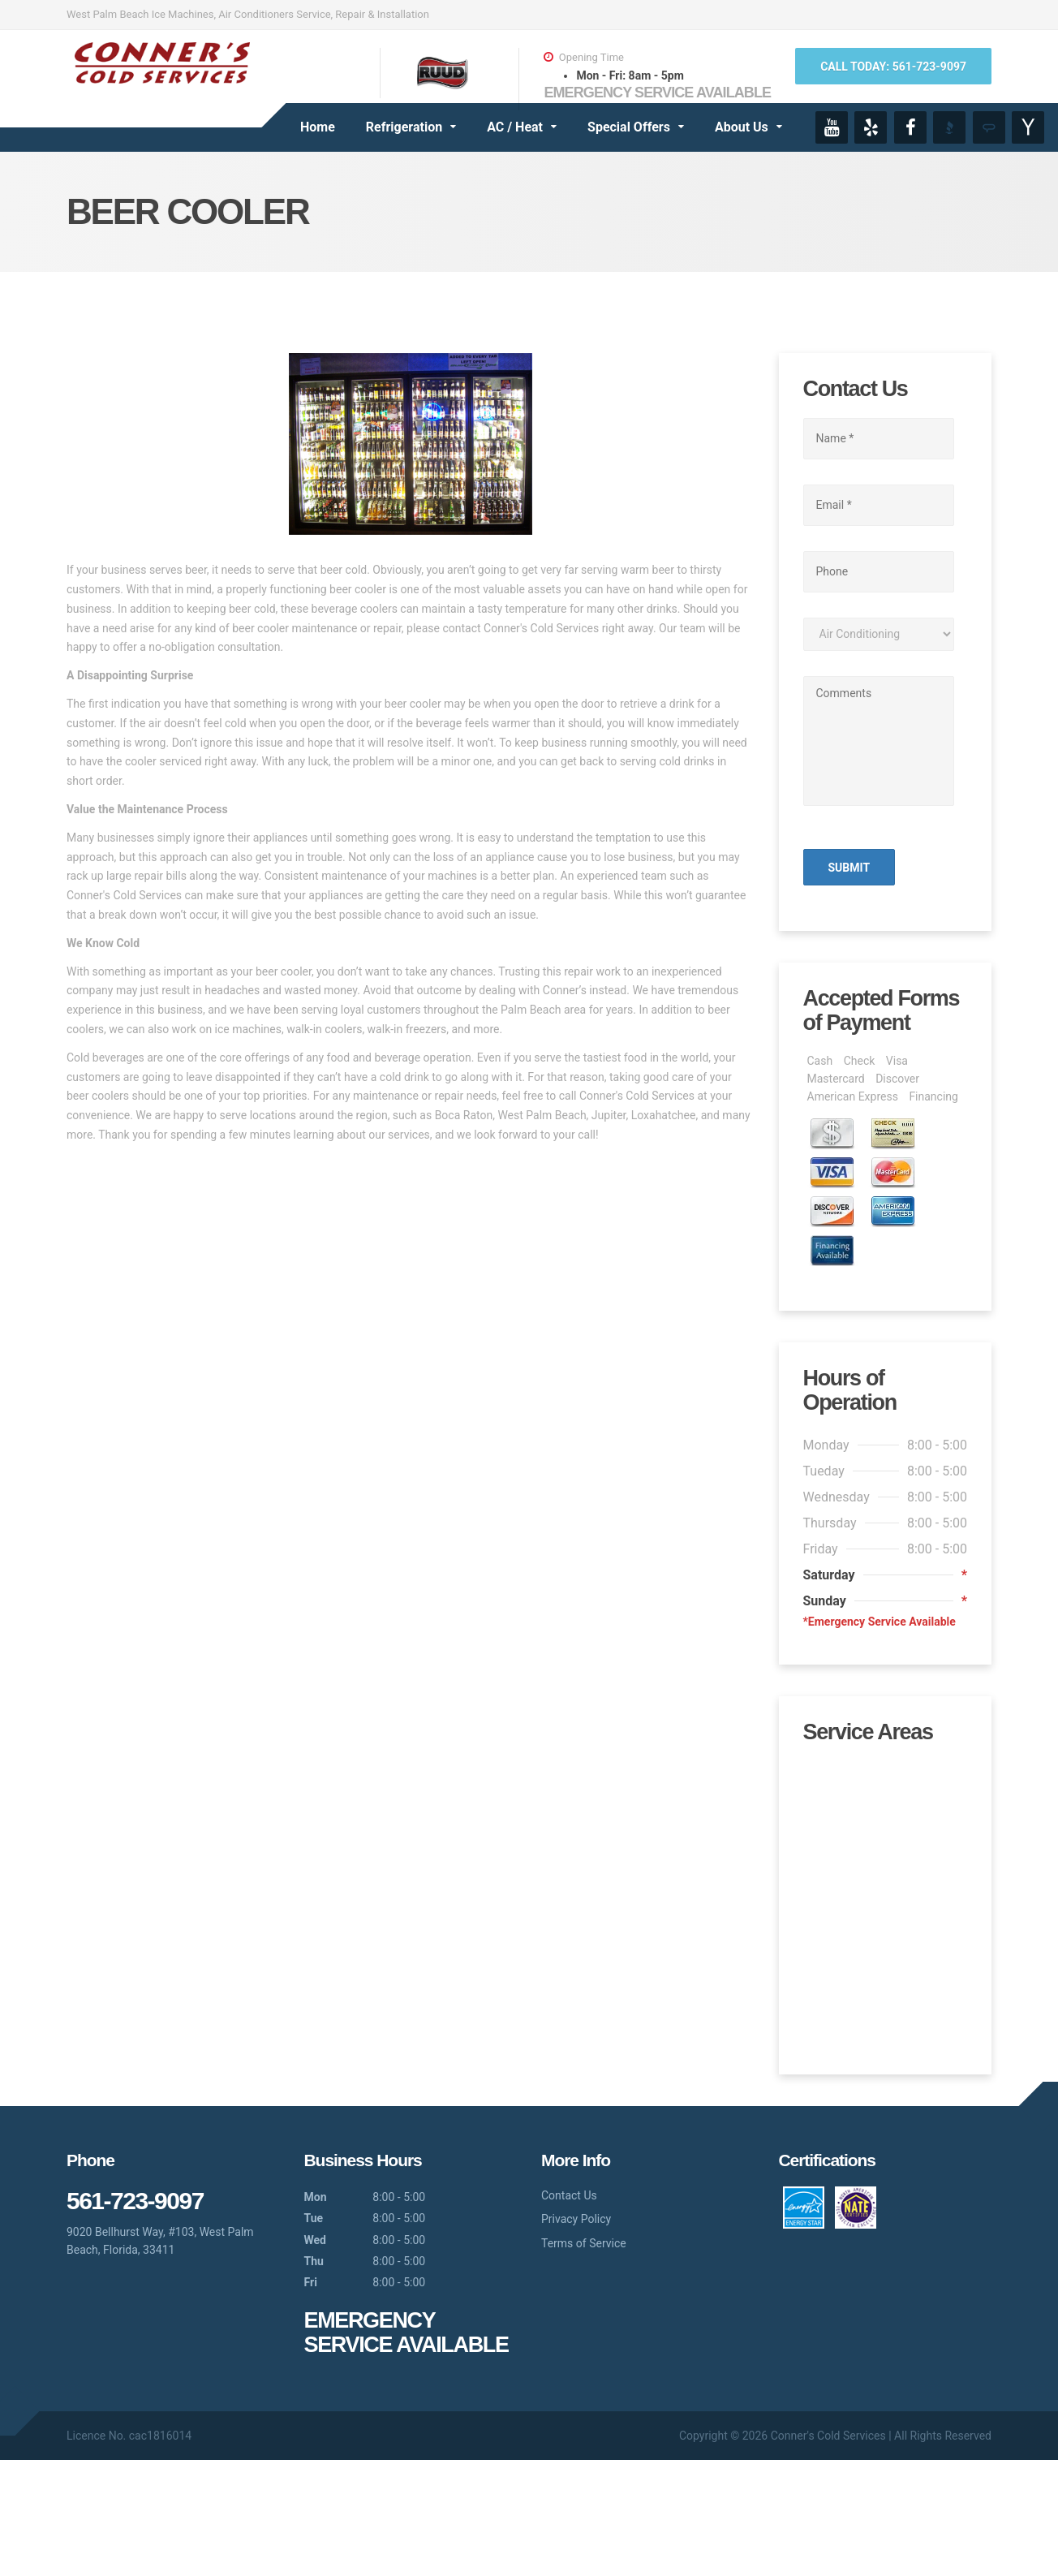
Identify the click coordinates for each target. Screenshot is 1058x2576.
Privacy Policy (576, 2334)
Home (317, 127)
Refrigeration (404, 127)
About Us (741, 127)
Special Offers (628, 127)
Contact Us (569, 2311)
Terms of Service (583, 2359)
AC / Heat (515, 127)
